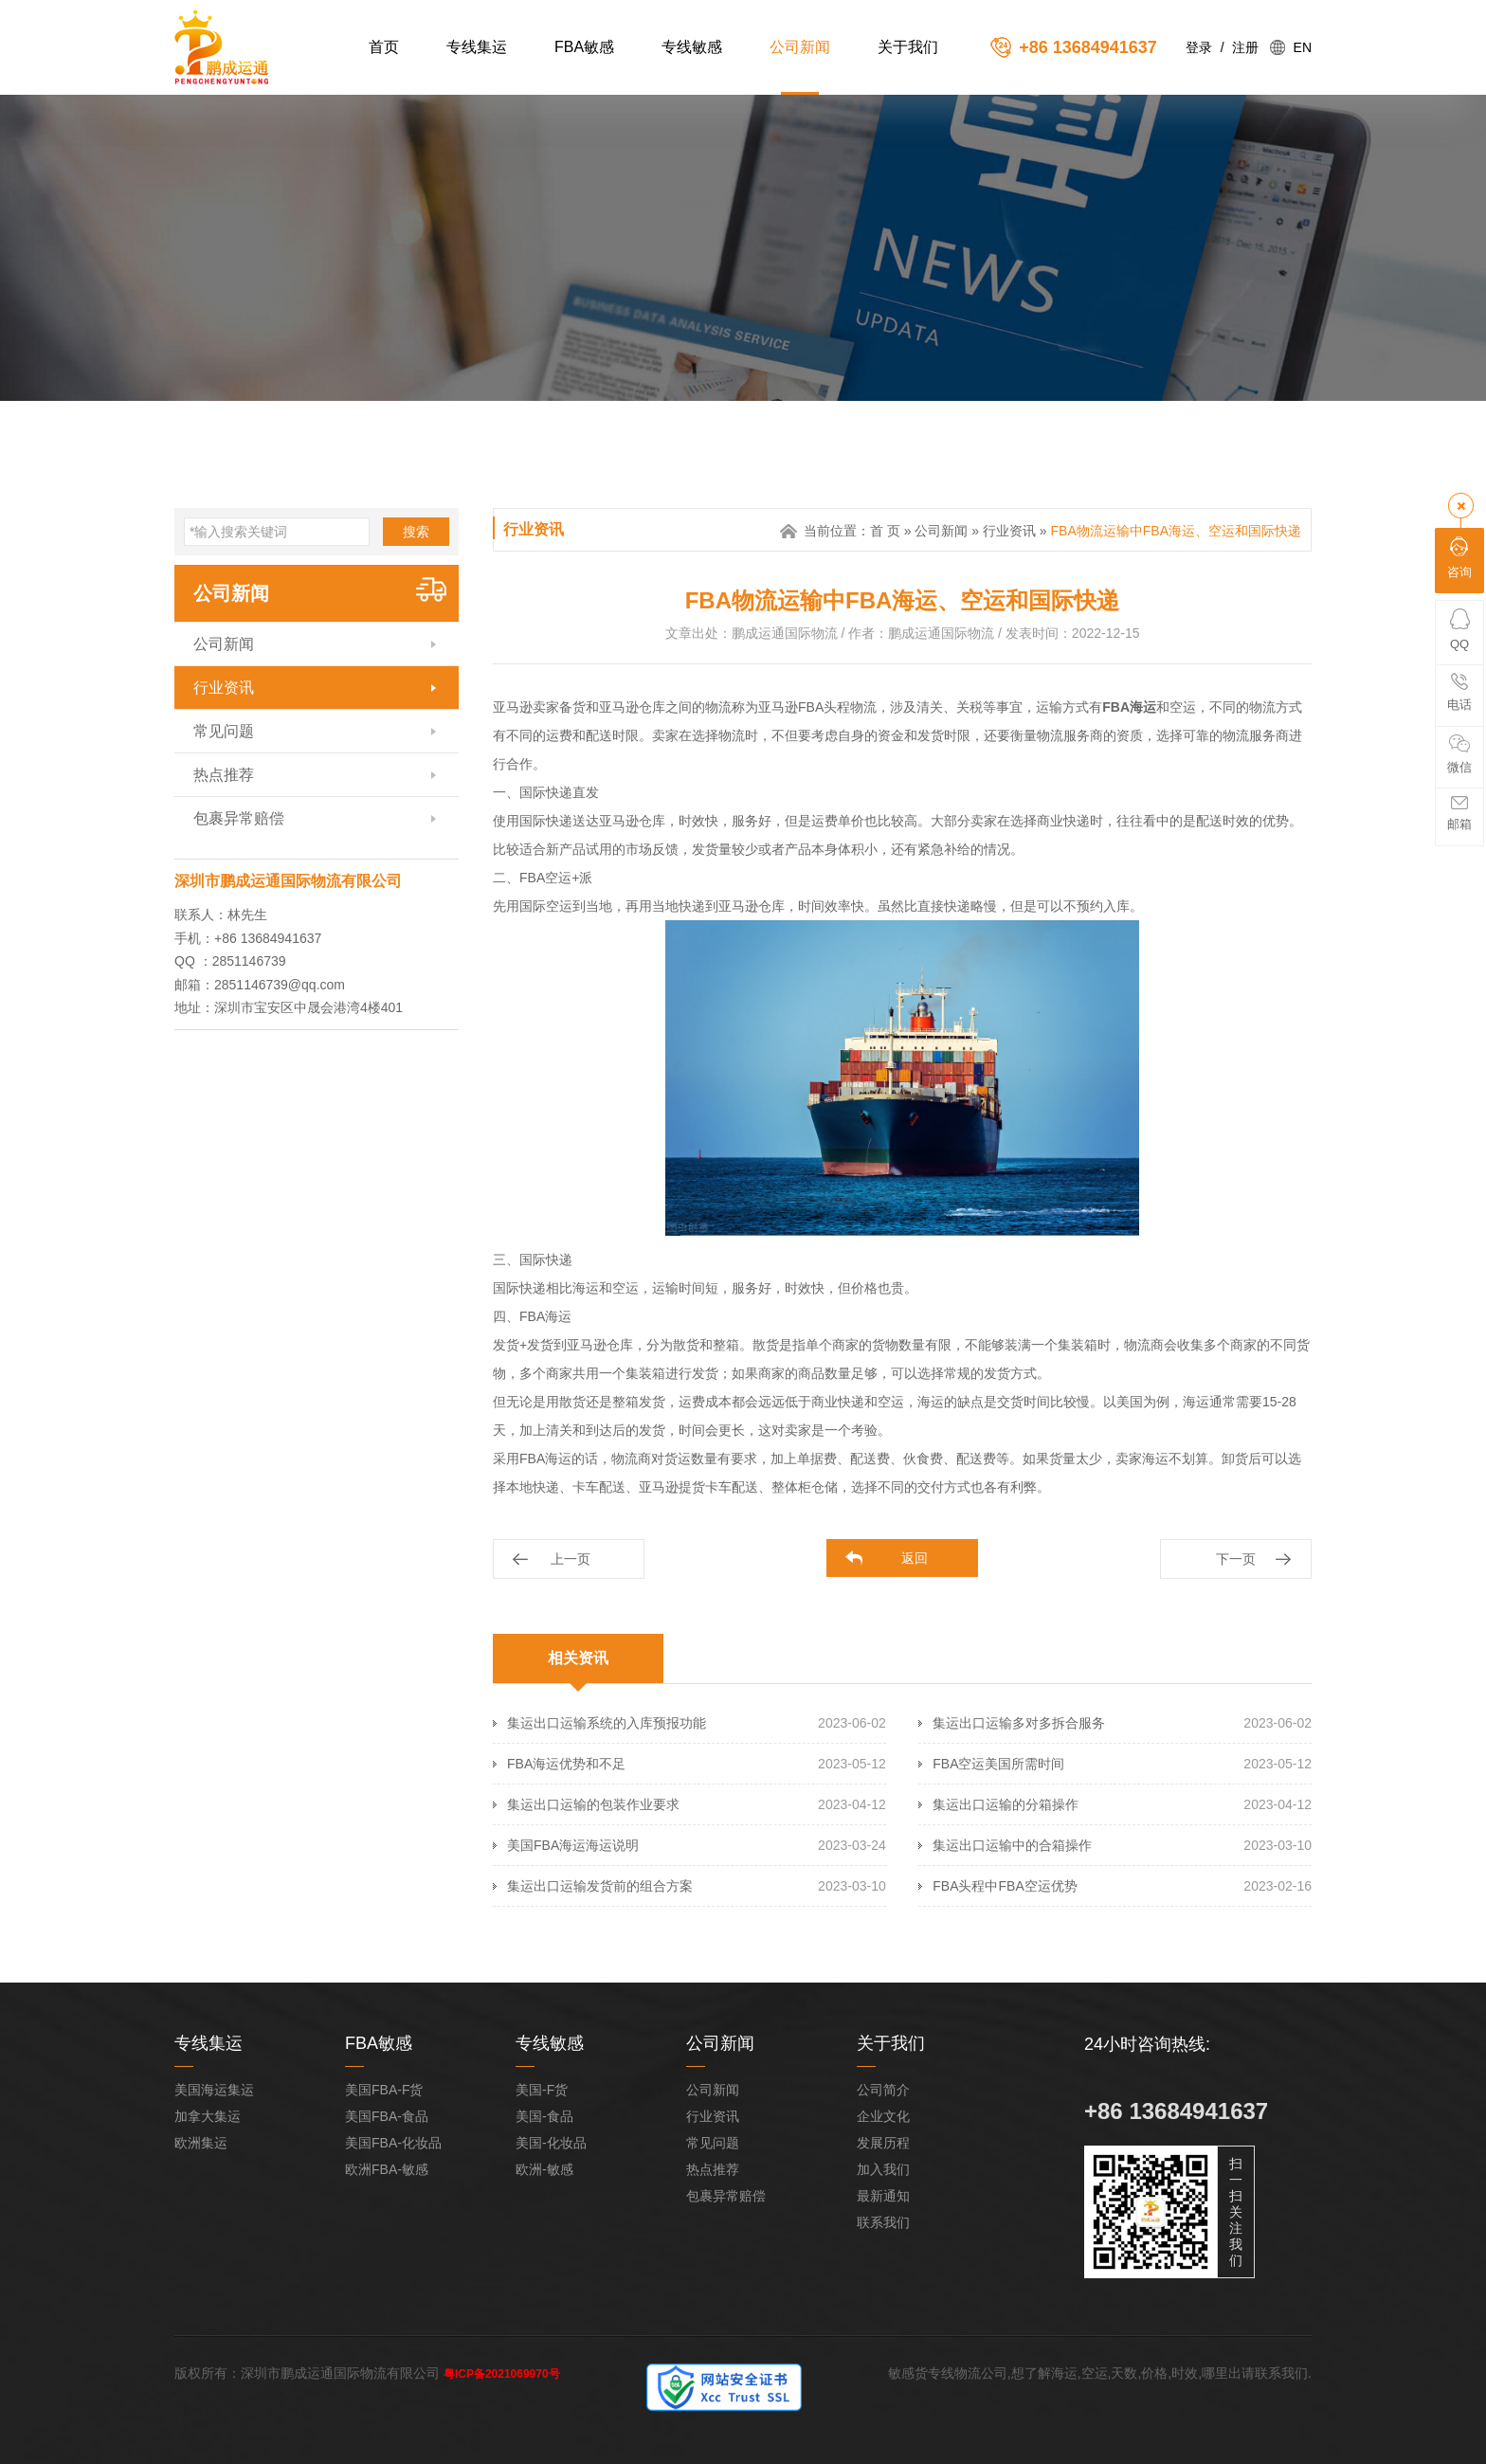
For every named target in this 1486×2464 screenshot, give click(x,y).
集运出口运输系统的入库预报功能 (606, 1722)
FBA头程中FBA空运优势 (1005, 1885)
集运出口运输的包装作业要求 (593, 1804)
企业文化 (883, 2116)
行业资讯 (223, 687)
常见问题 (223, 731)
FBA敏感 (584, 47)
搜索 (416, 531)
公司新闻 (800, 47)
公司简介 (883, 2089)
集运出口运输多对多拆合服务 (1019, 1722)
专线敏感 (691, 47)
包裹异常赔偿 (238, 818)
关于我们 (908, 47)
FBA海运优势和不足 (566, 1763)
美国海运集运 (214, 2089)
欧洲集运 (200, 2142)
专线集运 (476, 47)
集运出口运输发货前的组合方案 (600, 1885)
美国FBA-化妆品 (393, 2142)
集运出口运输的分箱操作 (1005, 1804)
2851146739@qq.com (279, 984)
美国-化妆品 (551, 2142)
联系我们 (883, 2222)
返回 (914, 1558)
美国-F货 (542, 2089)
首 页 (885, 530)
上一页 (570, 1559)
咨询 (1459, 557)
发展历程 (883, 2142)
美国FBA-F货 (384, 2089)
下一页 (1236, 1559)
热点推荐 (223, 775)
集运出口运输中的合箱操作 (1012, 1845)
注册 (1245, 47)
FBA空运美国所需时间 (998, 1763)
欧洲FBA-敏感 (386, 2169)
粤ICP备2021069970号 (502, 2374)
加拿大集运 (207, 2116)
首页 (384, 47)
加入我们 (883, 2169)
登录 (1199, 47)
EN (1303, 47)
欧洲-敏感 (544, 2169)
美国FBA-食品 (386, 2116)
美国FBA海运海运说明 (573, 1845)
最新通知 (883, 2195)
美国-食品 (544, 2116)
